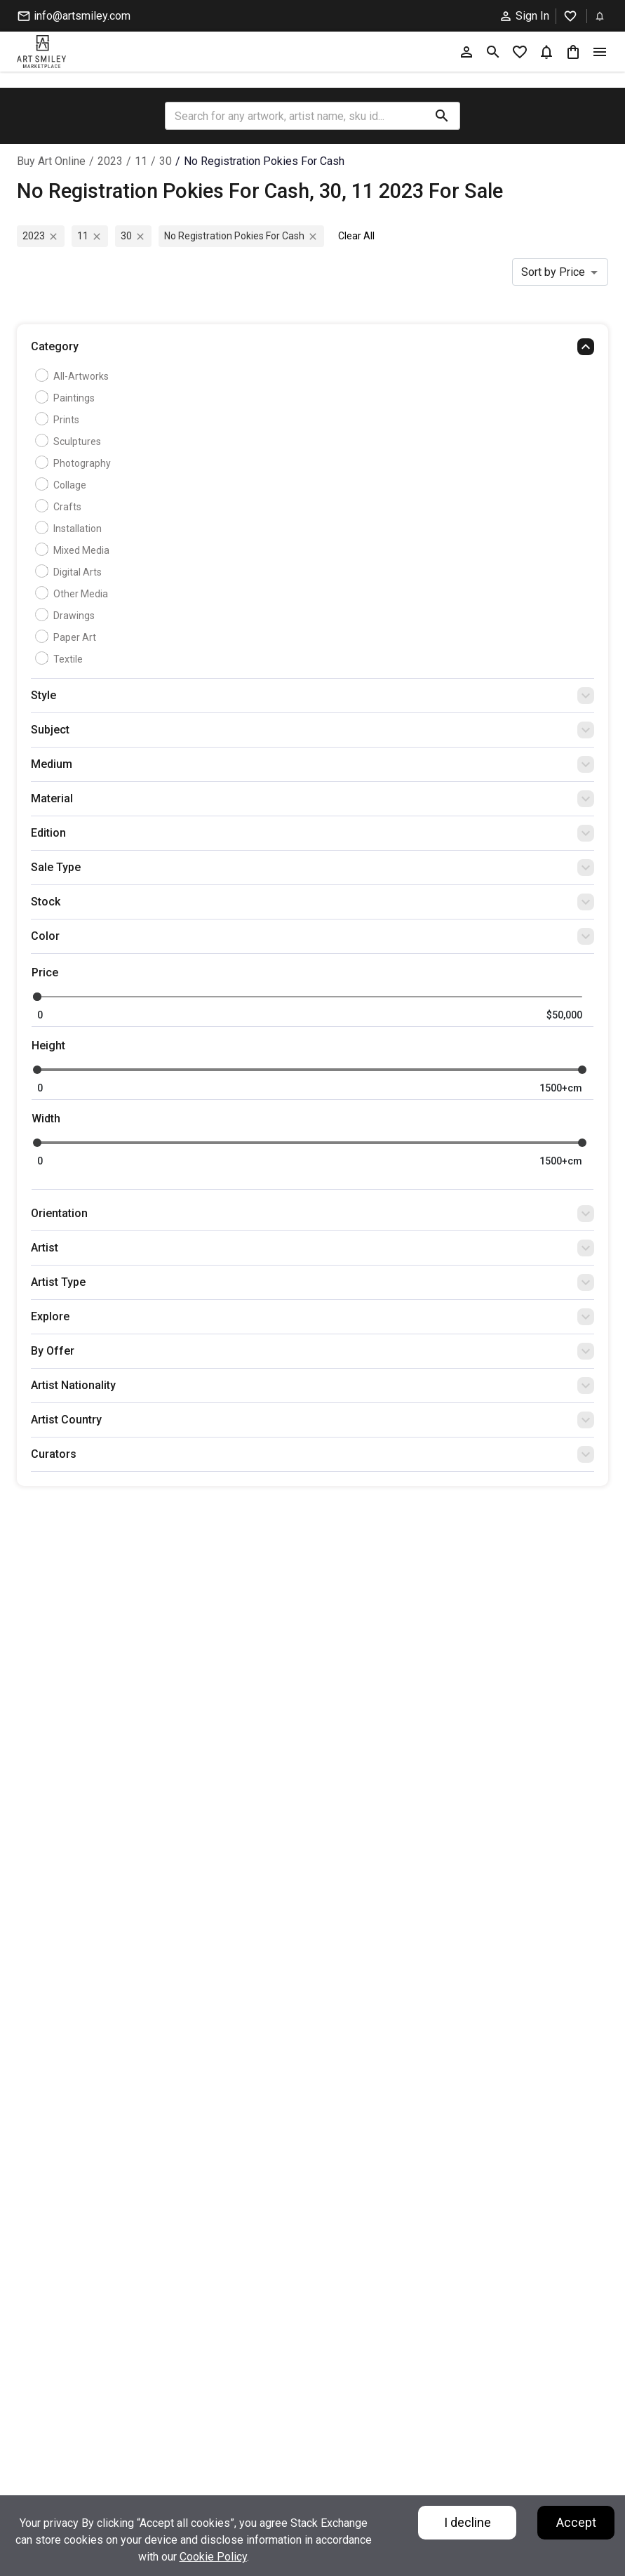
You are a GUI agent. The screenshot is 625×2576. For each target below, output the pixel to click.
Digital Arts (70, 572)
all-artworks (74, 376)
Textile (61, 659)
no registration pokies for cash (264, 161)
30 (165, 161)
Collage (62, 485)
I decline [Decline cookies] (467, 2522)
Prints (59, 419)
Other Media (73, 593)
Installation (70, 528)
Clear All (356, 235)
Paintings (67, 398)
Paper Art (67, 637)
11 (141, 161)
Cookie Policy (213, 2556)
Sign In (524, 16)
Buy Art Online (51, 161)
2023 (110, 161)
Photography (75, 463)
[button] (312, 350)
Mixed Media (74, 550)
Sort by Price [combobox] (553, 272)
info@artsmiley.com (73, 16)
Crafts (60, 506)
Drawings (67, 615)
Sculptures (70, 441)
